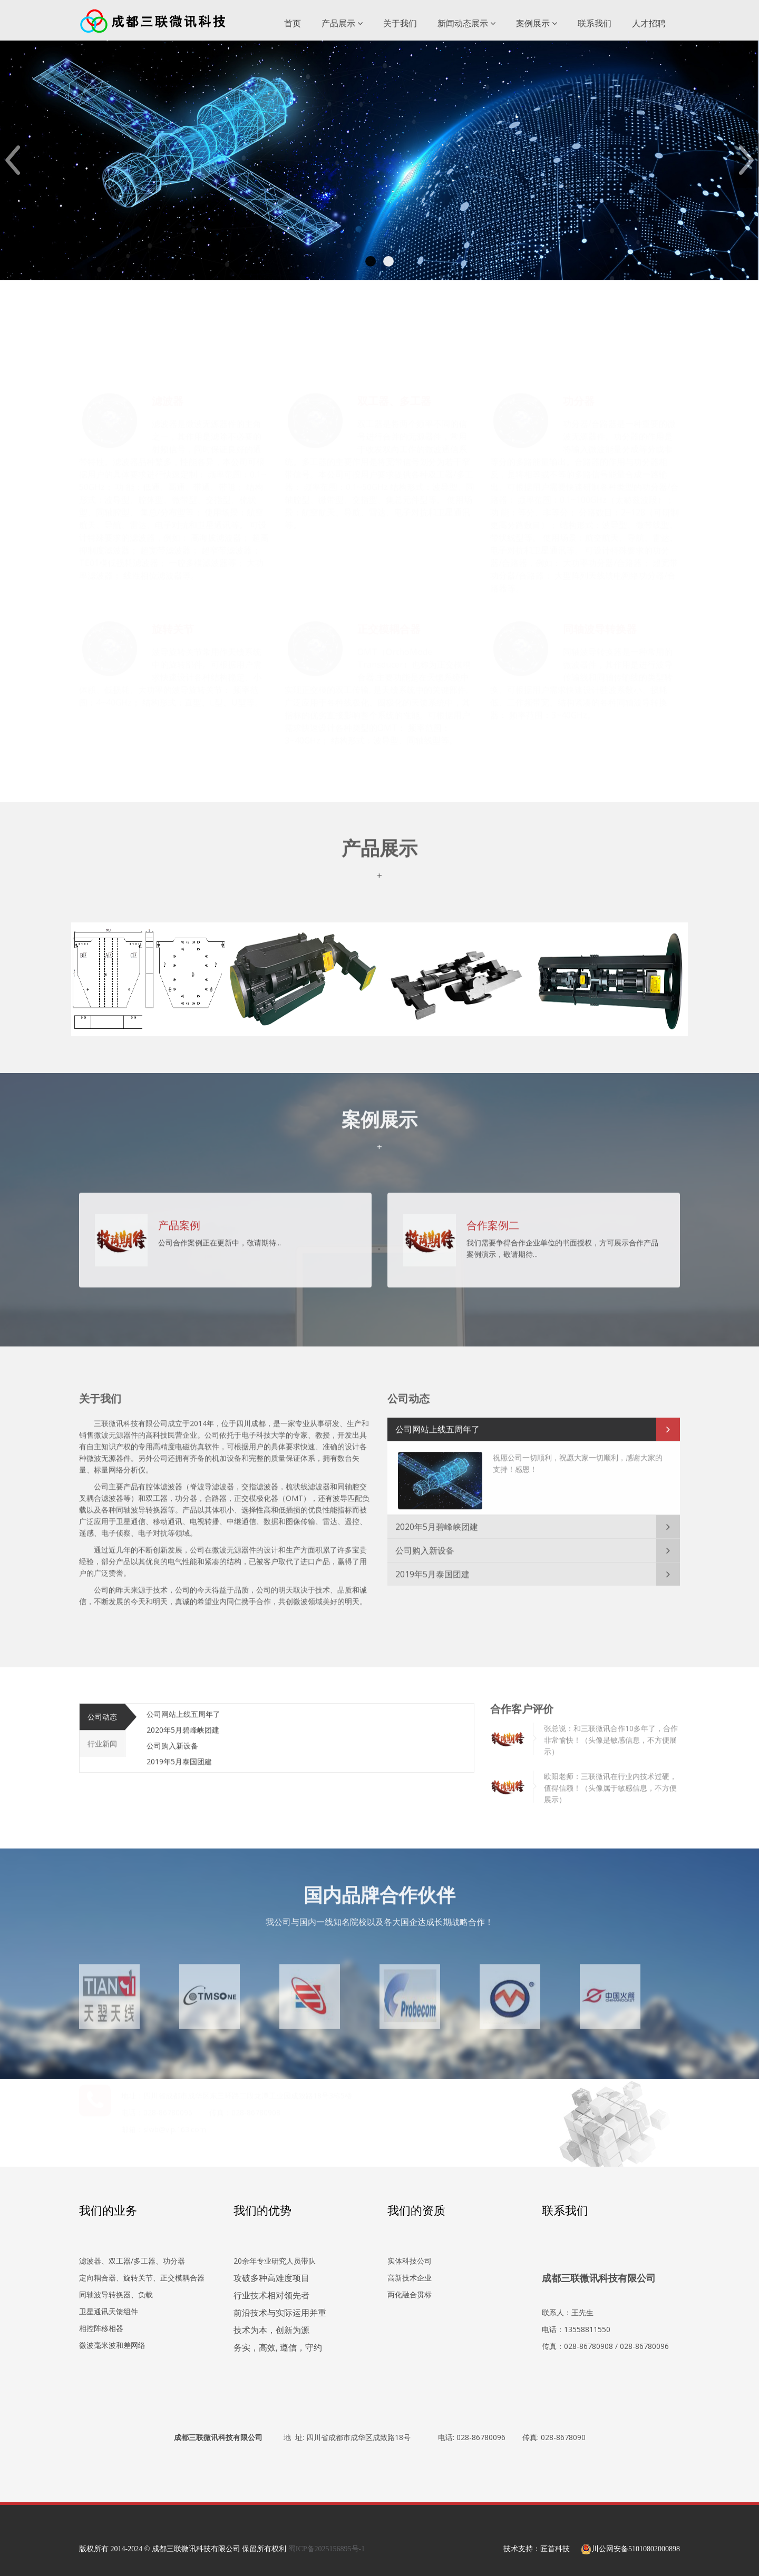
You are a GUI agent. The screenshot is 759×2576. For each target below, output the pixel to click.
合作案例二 (492, 1218)
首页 (292, 23)
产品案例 (179, 1218)
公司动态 (102, 1710)
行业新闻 (102, 1737)
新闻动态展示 (466, 23)
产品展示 (342, 23)
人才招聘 (649, 23)
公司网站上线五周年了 (437, 1422)
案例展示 (536, 23)
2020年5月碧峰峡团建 (436, 1520)
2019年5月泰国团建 (432, 1568)
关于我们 (400, 23)
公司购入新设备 (424, 1544)
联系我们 (594, 23)
